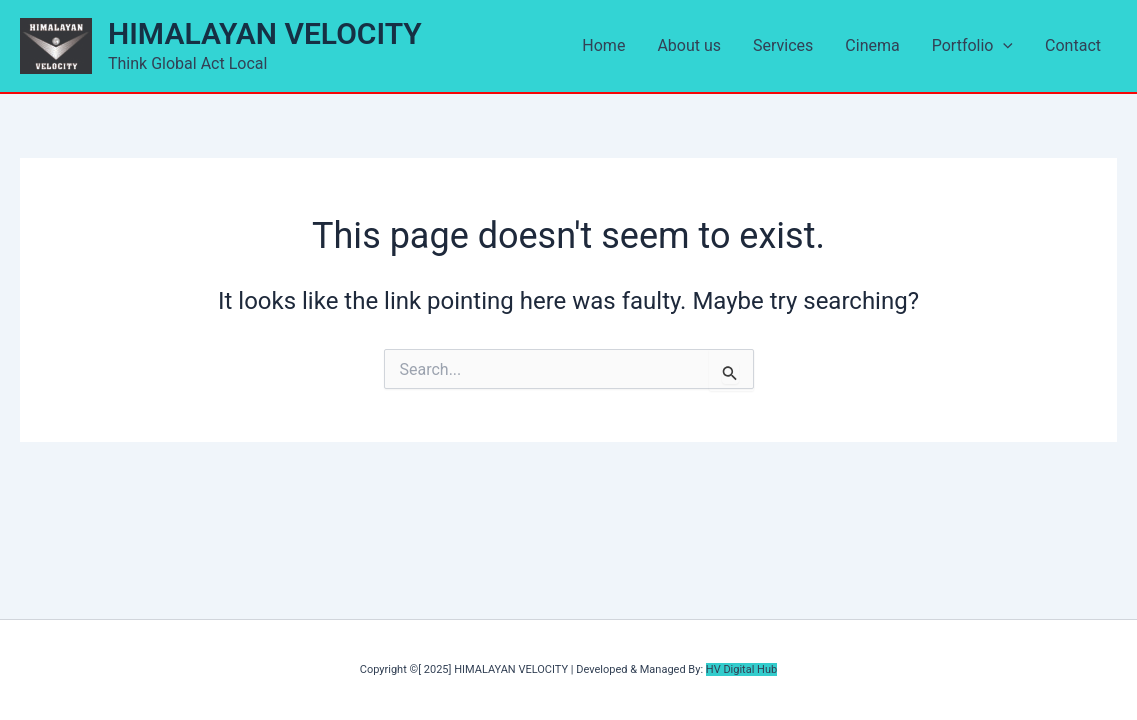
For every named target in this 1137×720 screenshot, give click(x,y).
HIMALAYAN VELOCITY (265, 33)
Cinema (872, 45)
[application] (1003, 46)
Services (783, 45)
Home (603, 45)
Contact (1073, 45)
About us (689, 45)
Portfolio (972, 46)
